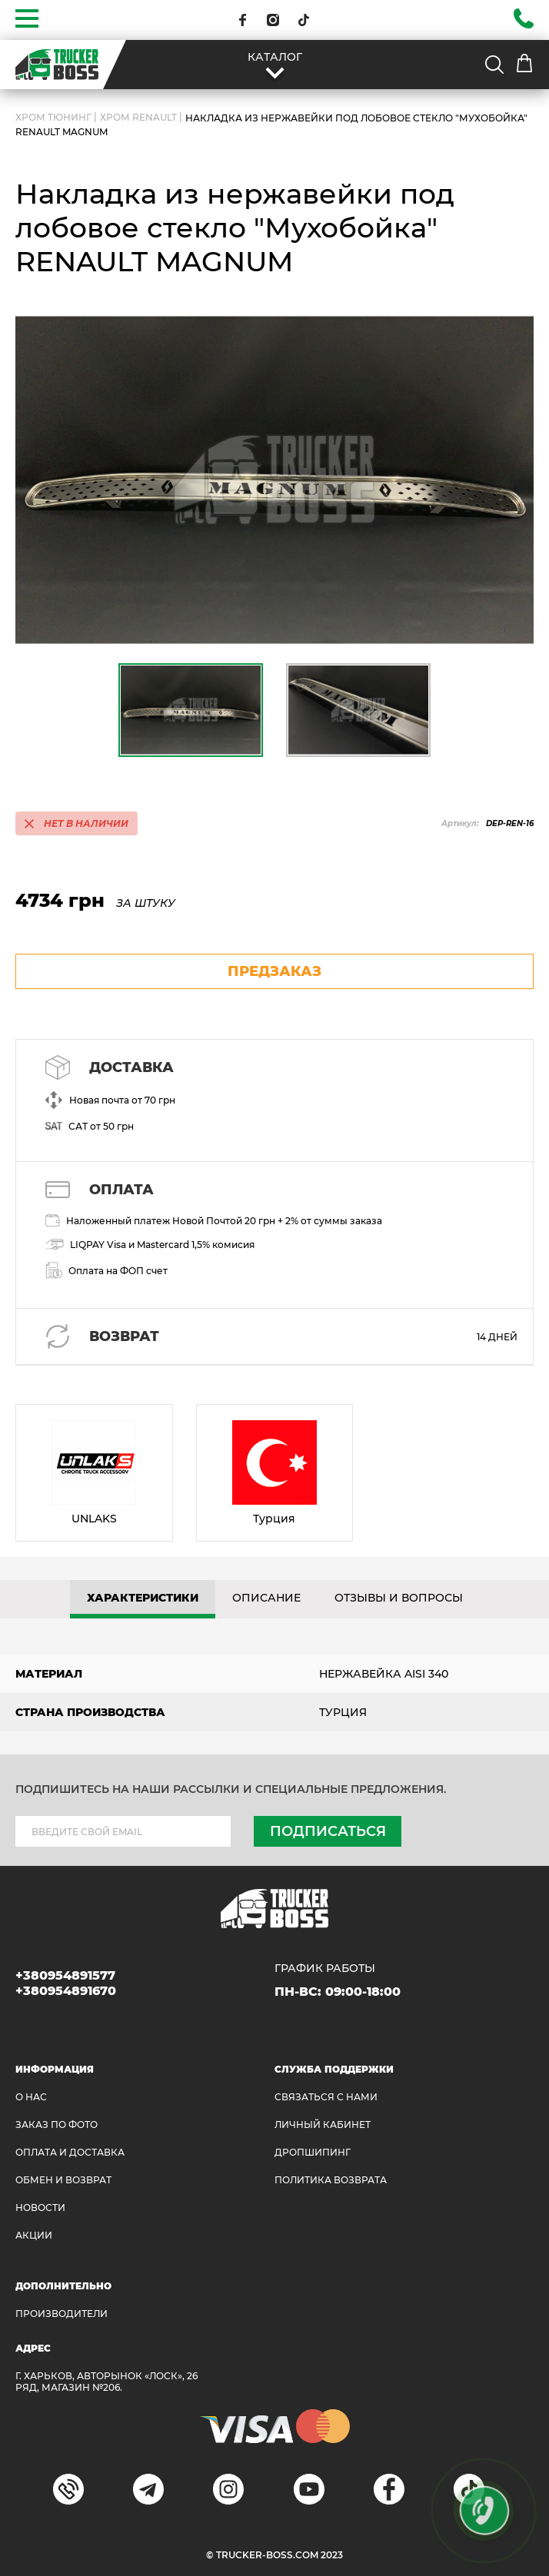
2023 (332, 2555)
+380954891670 (65, 1991)
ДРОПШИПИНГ (312, 2152)
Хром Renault (138, 117)
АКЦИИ (33, 2235)
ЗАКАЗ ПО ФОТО (56, 2124)
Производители (61, 2313)
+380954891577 (65, 1975)
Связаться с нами (326, 2097)
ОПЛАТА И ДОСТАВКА (70, 2152)
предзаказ (274, 971)
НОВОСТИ (40, 2207)
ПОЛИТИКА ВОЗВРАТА (330, 2180)
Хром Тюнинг (53, 117)
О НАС (31, 2097)
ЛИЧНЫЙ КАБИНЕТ (322, 2124)
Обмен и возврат (63, 2180)
